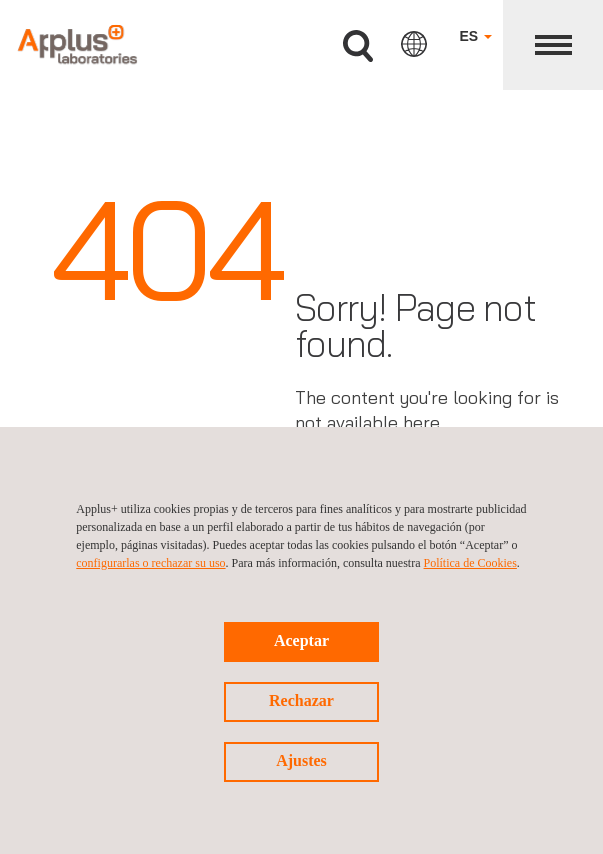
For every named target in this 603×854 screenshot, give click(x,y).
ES (475, 36)
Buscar (358, 46)
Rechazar (301, 700)
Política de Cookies (470, 563)
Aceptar (301, 640)
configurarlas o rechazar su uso (150, 563)
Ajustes (301, 760)
